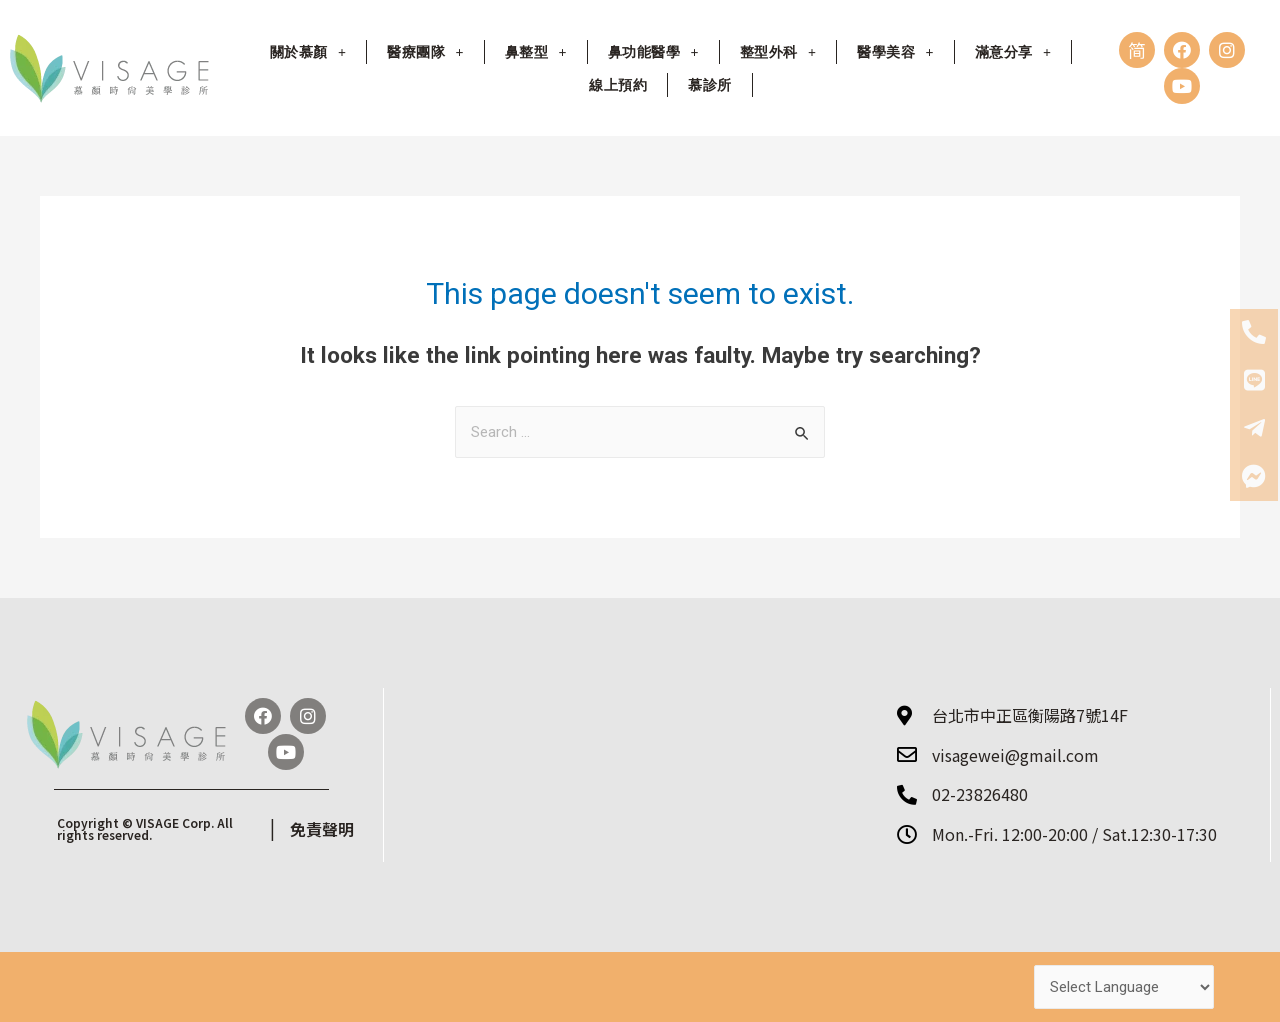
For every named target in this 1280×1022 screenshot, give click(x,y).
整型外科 (778, 52)
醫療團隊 (425, 52)
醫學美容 (895, 52)
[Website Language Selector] (1124, 987)
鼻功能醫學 (653, 52)
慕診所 (710, 85)
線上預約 (618, 85)
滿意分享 (1013, 52)
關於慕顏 (308, 52)
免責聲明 (322, 829)
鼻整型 (536, 52)
